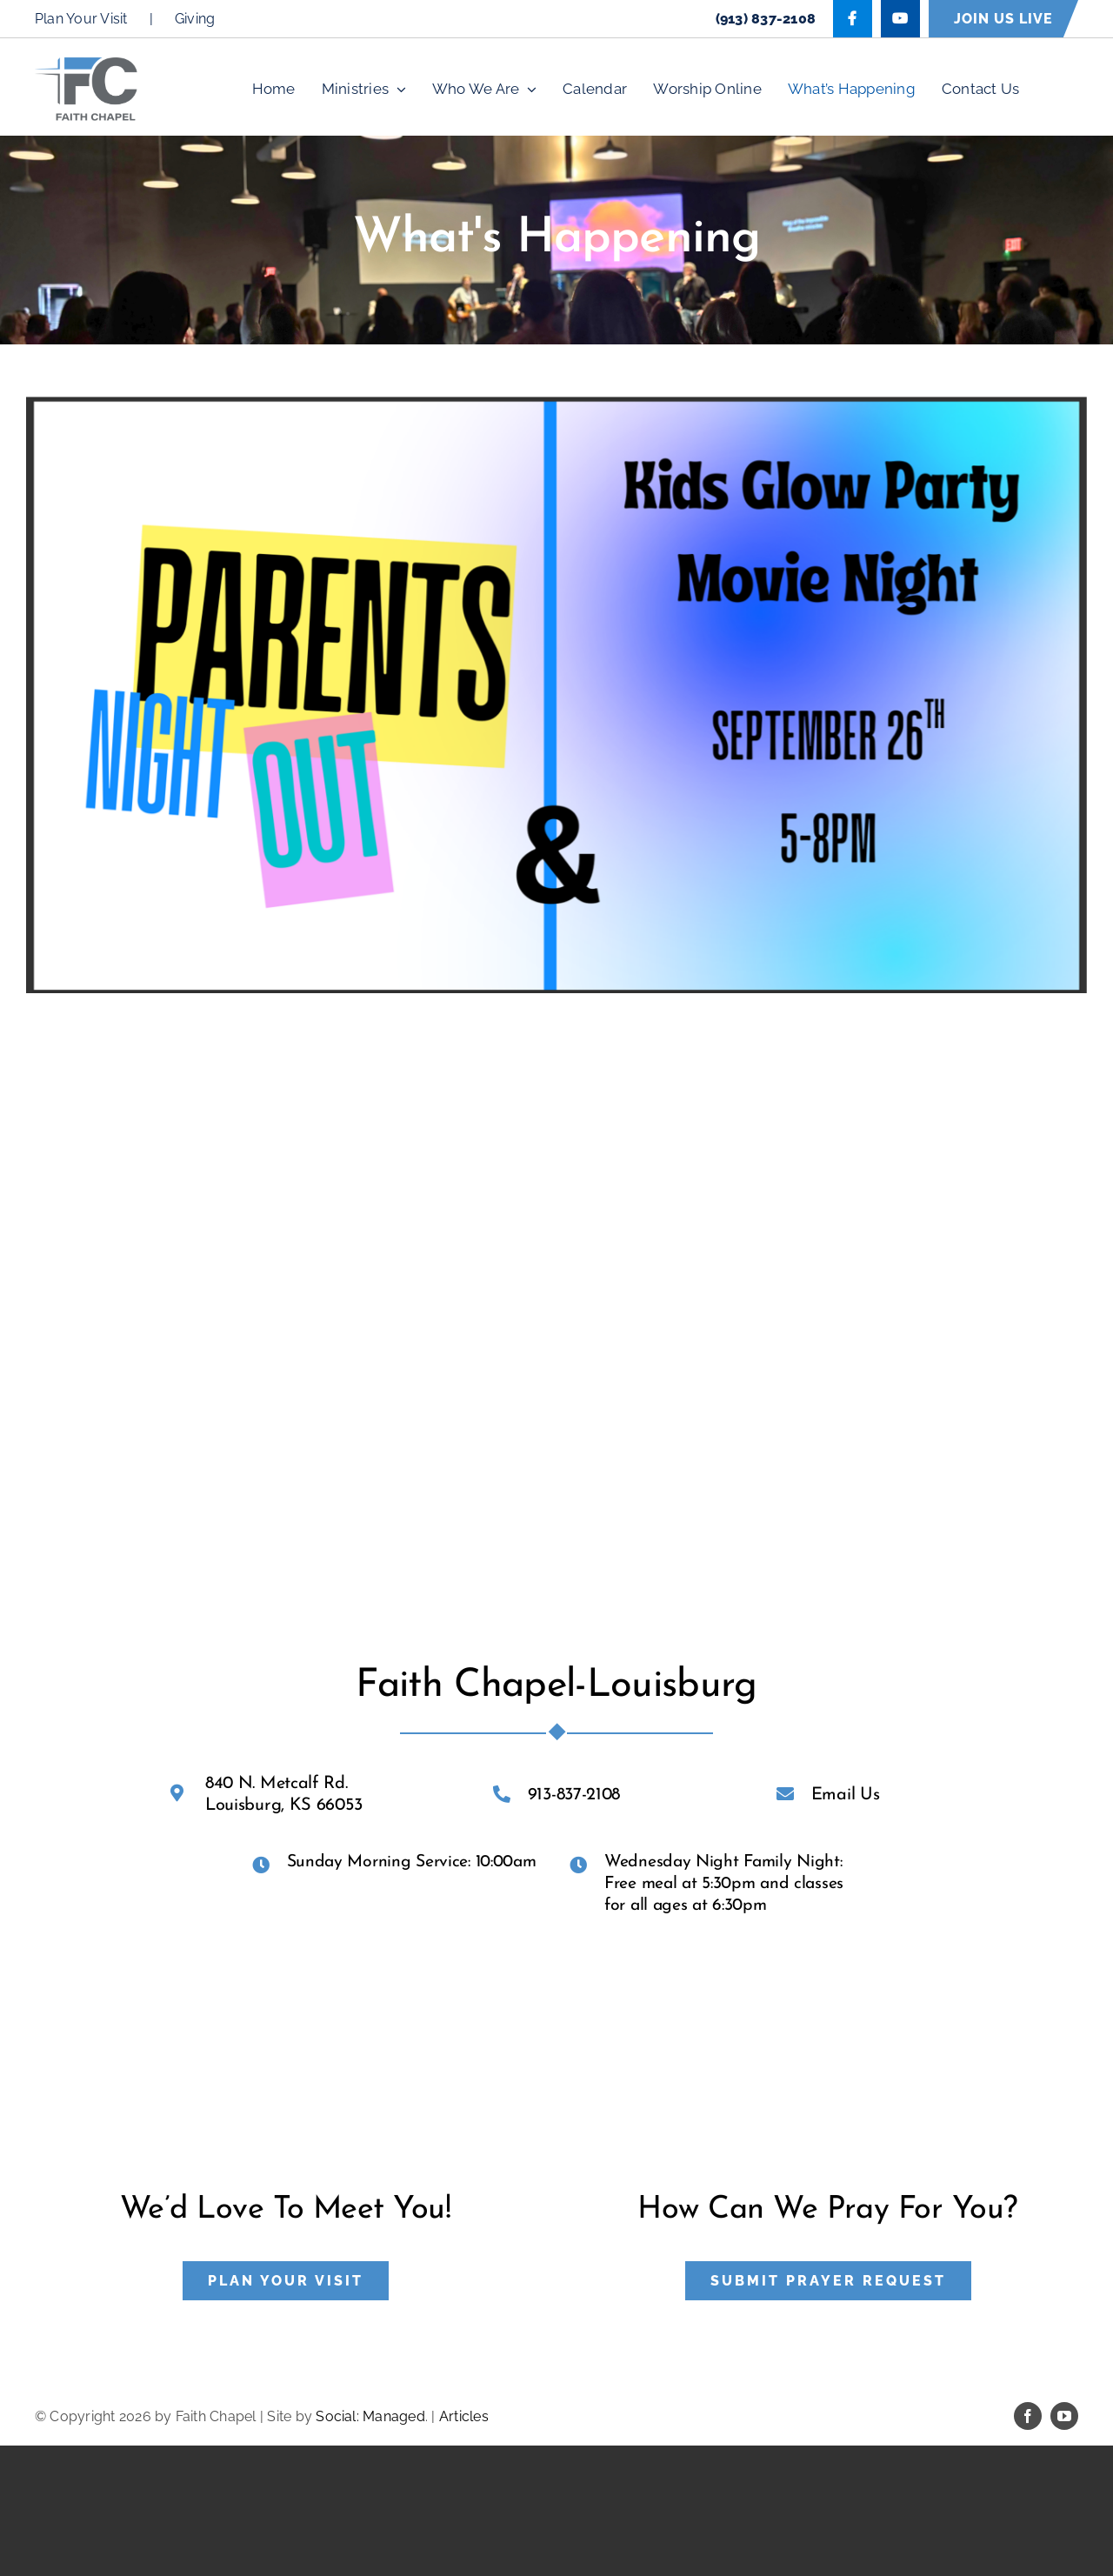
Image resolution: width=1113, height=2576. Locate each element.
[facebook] (1028, 2416)
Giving (195, 18)
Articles (464, 2416)
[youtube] (1064, 2416)
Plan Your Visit (81, 18)
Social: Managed (370, 2416)
